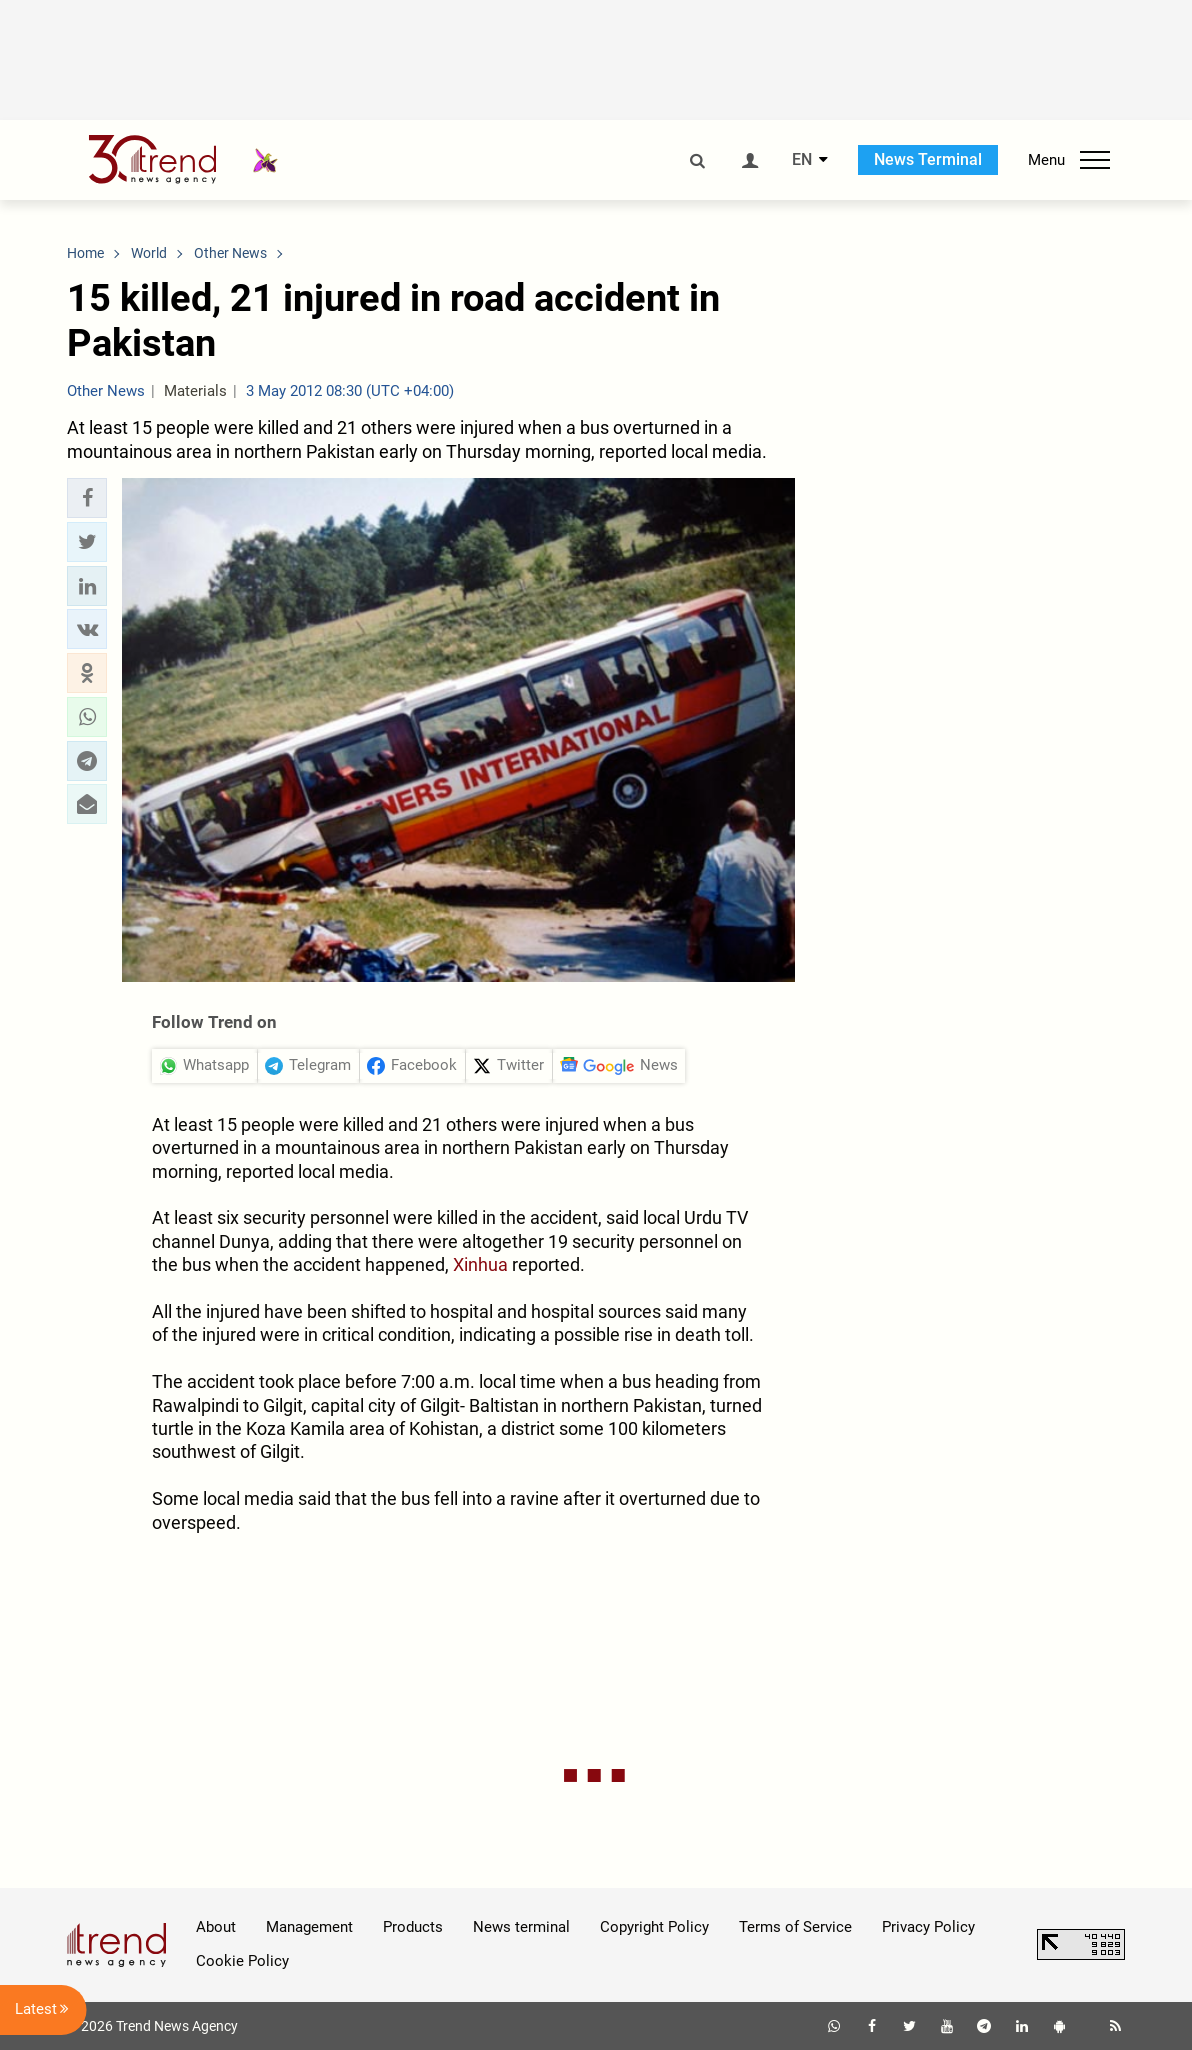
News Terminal (928, 159)
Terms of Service (795, 1927)
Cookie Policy (242, 1961)
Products (413, 1927)
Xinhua (480, 1264)
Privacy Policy (928, 1927)
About (216, 1927)
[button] (87, 498)
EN (802, 160)
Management (309, 1927)
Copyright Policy (654, 1927)
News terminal (521, 1927)
